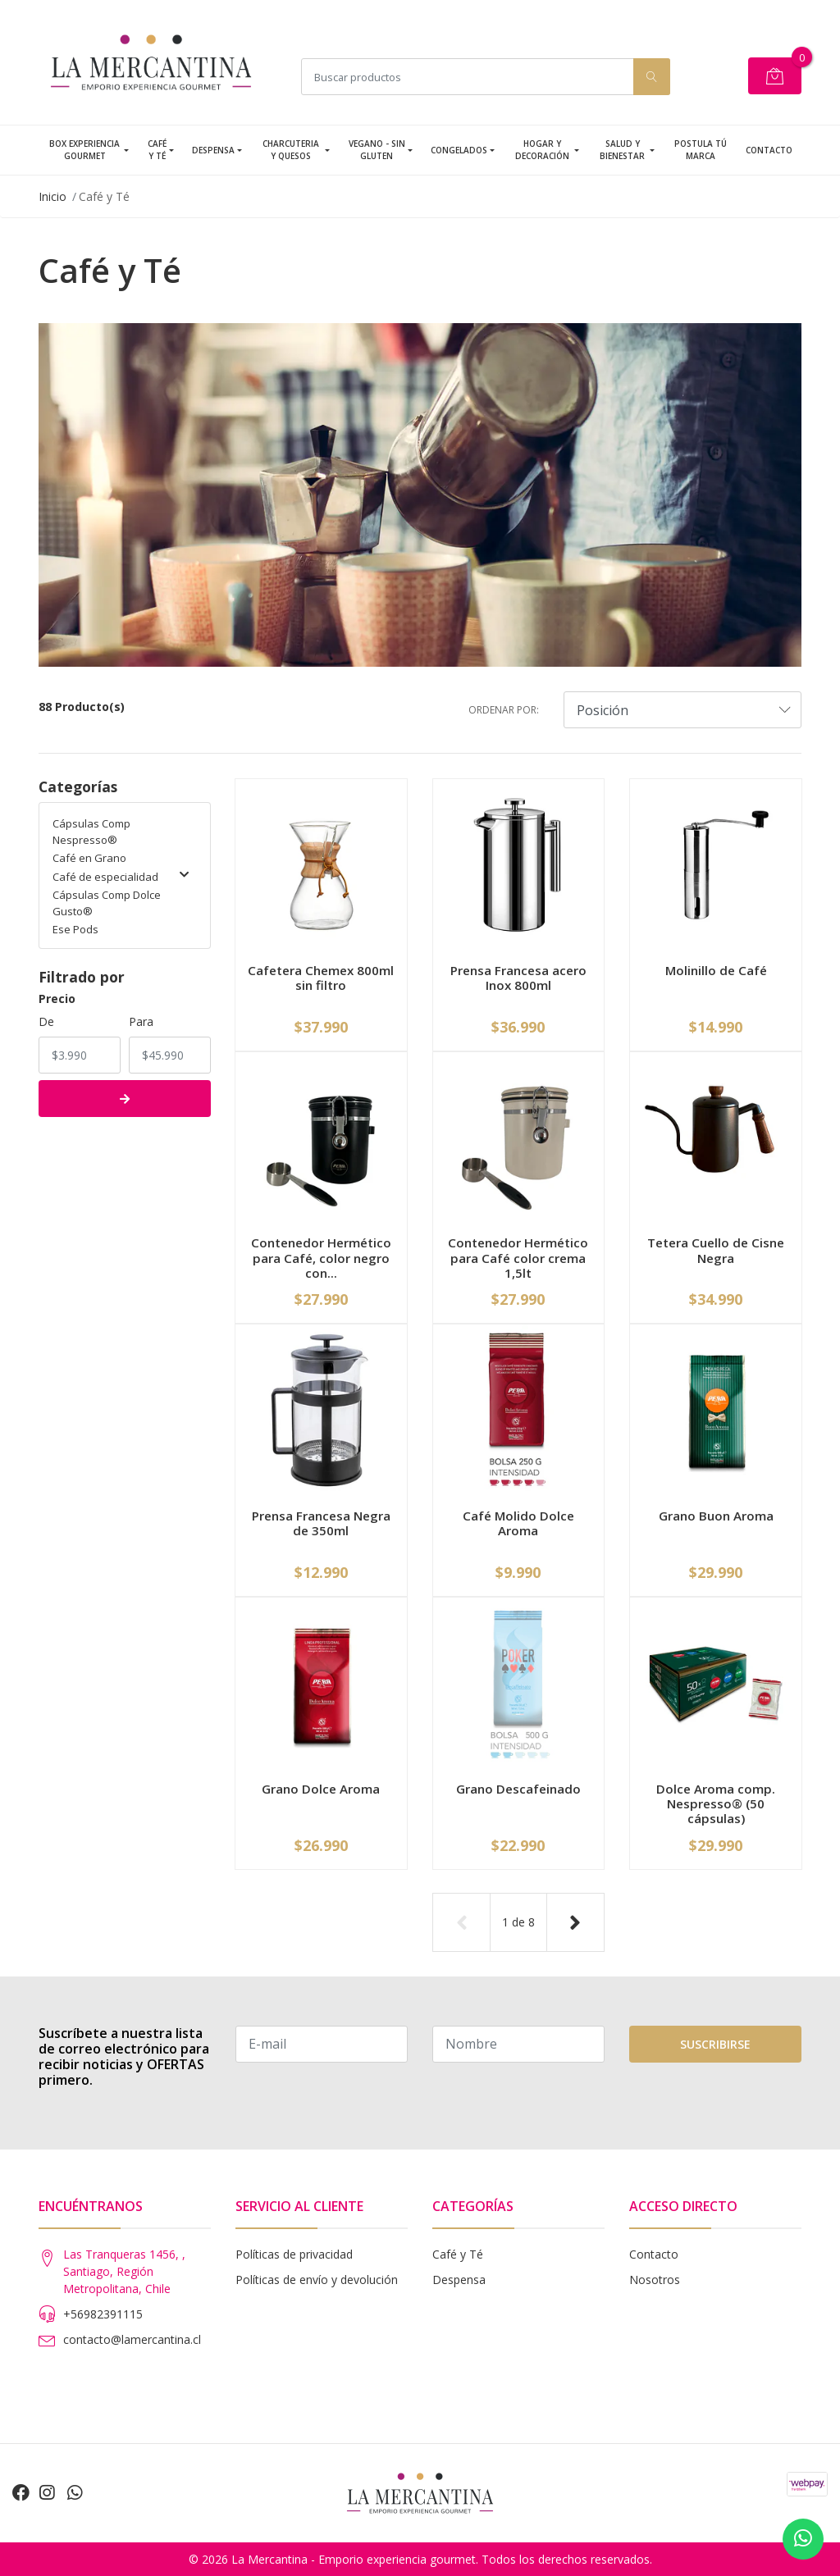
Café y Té (157, 150)
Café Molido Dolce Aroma (518, 1523)
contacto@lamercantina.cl (132, 2339)
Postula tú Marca (700, 150)
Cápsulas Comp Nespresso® (91, 831)
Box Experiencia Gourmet (84, 150)
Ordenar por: (503, 710)
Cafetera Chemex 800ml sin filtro (321, 977)
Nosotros (654, 2279)
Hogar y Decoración (542, 150)
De (46, 1021)
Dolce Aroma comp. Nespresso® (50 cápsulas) (715, 1803)
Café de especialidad (120, 876)
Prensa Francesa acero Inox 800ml (518, 977)
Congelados (459, 150)
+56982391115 (103, 2314)
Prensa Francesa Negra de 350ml (321, 1523)
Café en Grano (89, 857)
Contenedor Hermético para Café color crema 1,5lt (518, 1257)
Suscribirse (715, 2044)
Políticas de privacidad (294, 2254)
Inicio (52, 196)
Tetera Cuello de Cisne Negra (715, 1249)
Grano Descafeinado (518, 1788)
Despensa (213, 150)
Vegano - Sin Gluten (377, 150)
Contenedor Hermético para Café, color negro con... (321, 1257)
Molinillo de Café (716, 970)
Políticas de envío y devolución (316, 2279)
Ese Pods (75, 929)
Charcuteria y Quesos (290, 150)
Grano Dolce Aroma (321, 1788)
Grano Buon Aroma (716, 1515)
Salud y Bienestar (622, 150)
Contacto (769, 150)
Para (141, 1021)
